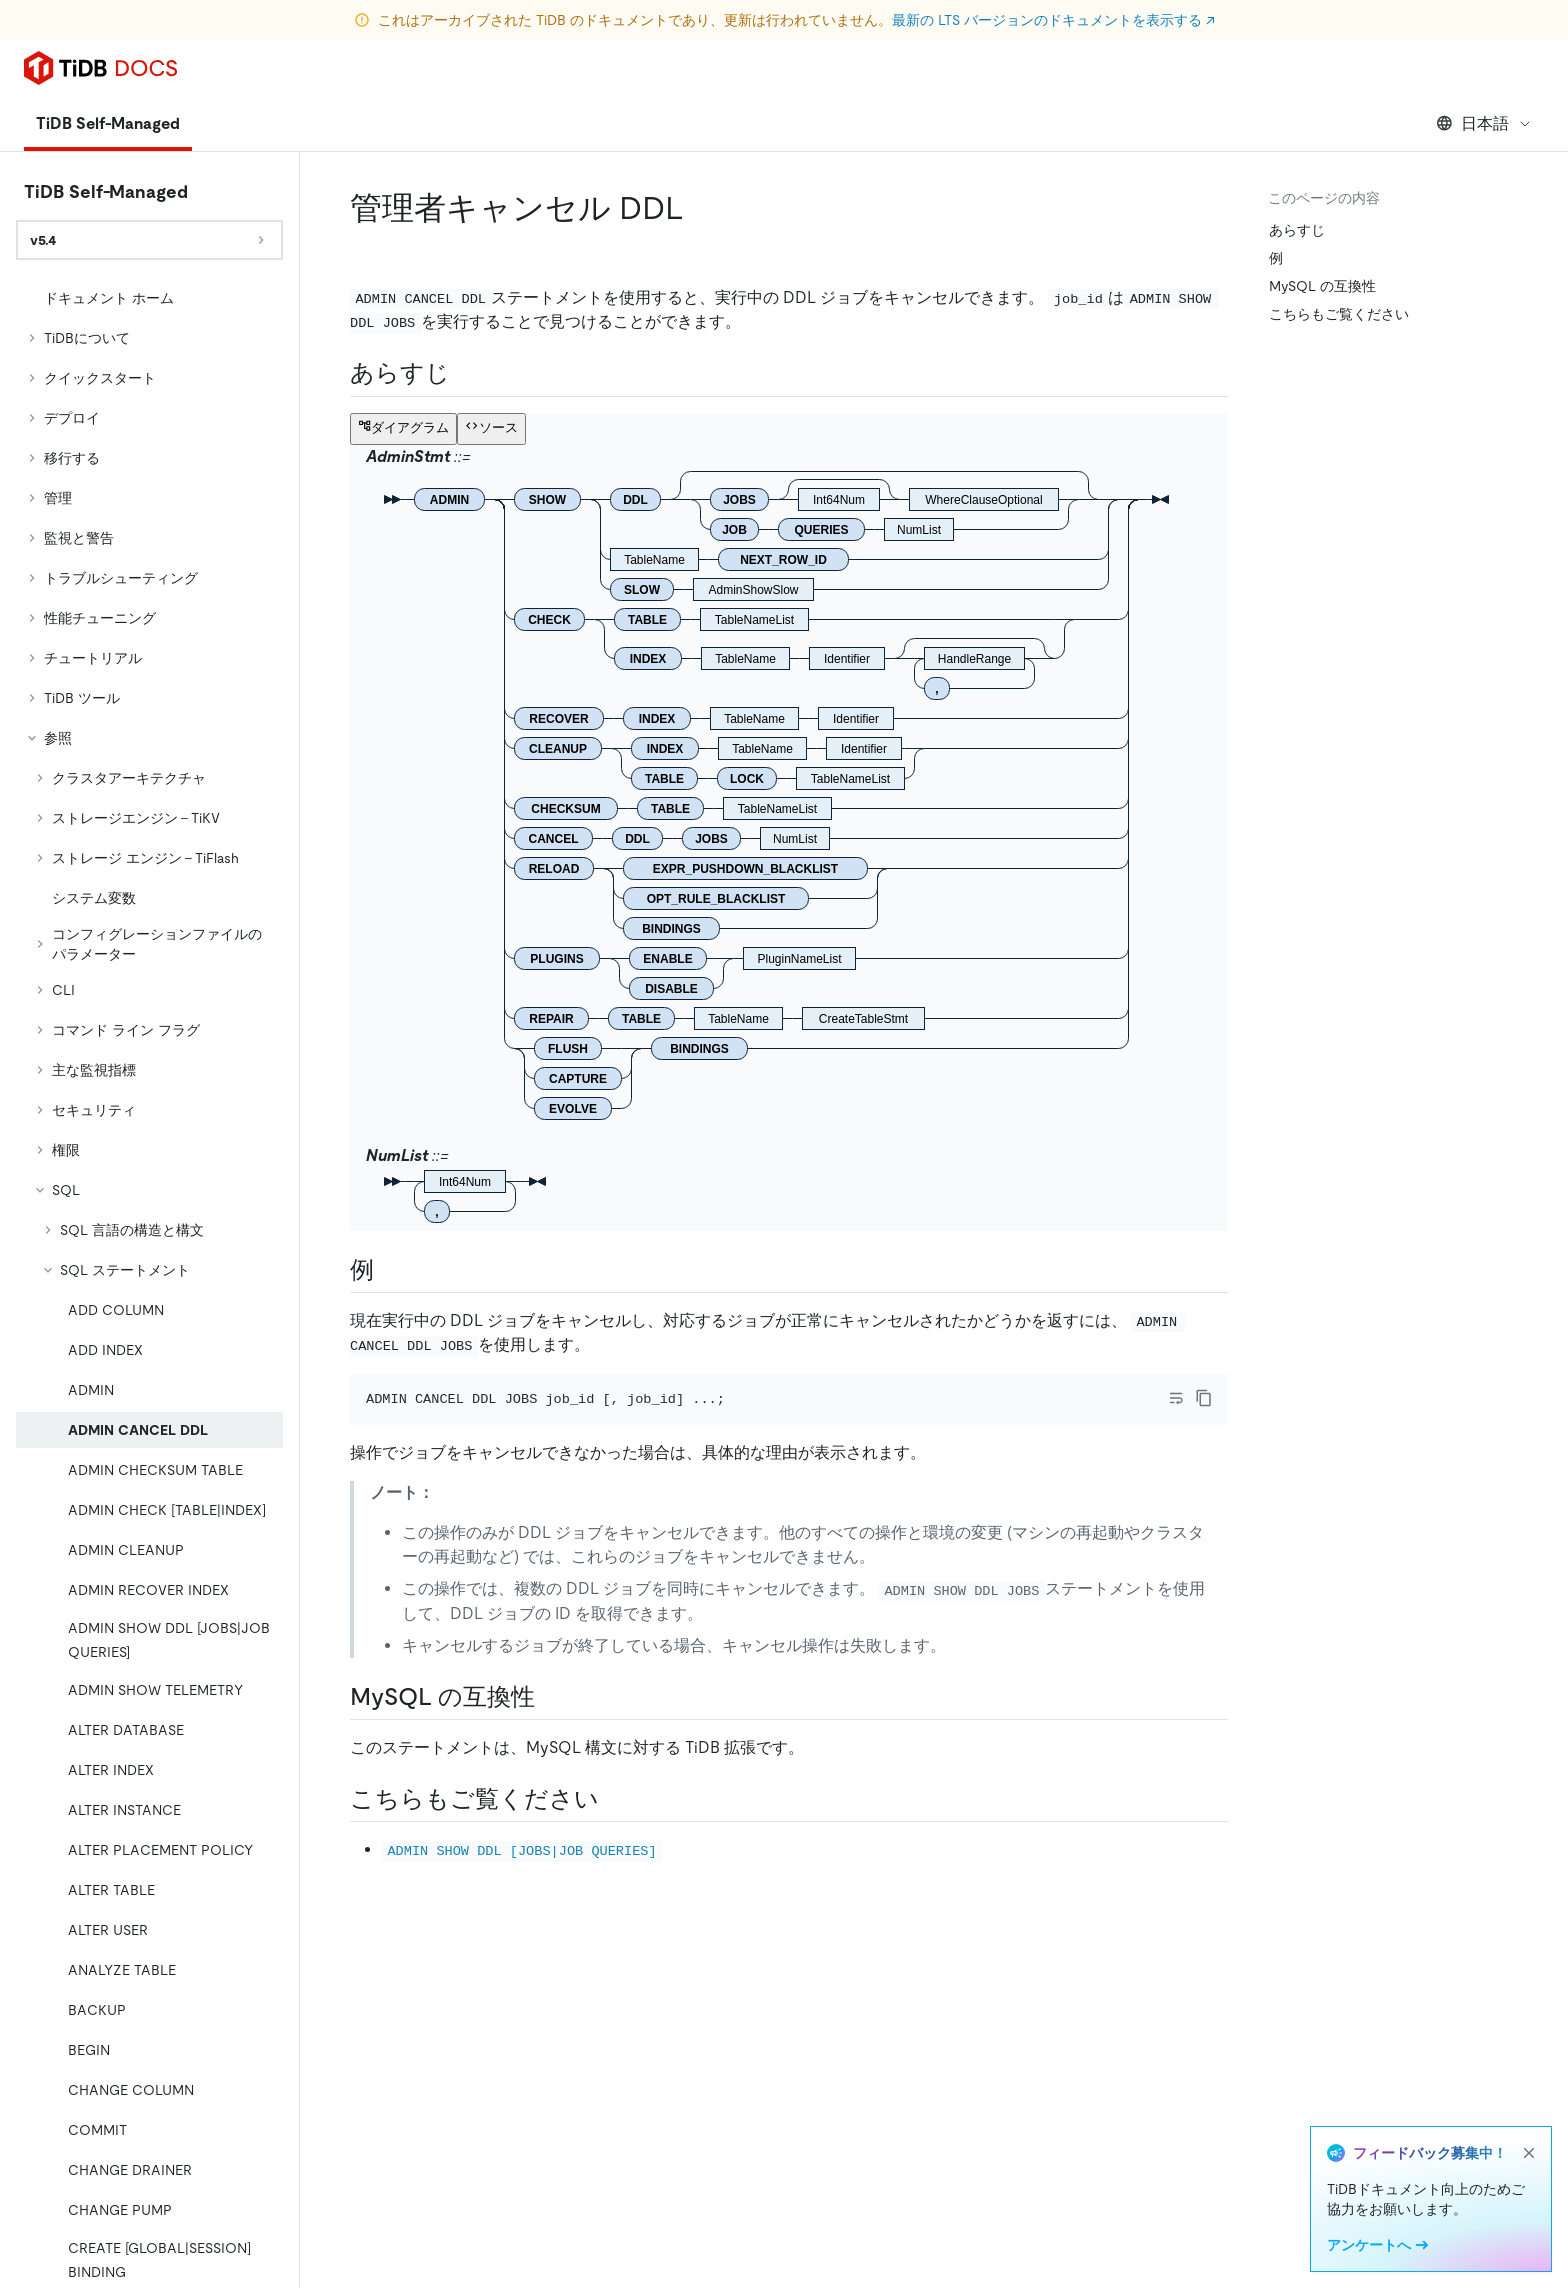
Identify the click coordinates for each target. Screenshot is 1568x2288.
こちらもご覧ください (1339, 314)
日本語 (1484, 123)
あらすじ (1297, 230)
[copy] (1204, 1398)
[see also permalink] (615, 1799)
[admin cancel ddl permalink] (700, 208)
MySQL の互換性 (1322, 286)
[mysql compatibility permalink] (551, 1697)
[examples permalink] (390, 1270)
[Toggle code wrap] (1176, 1398)
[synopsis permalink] (466, 373)
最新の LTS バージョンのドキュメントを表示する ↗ (1053, 20)
